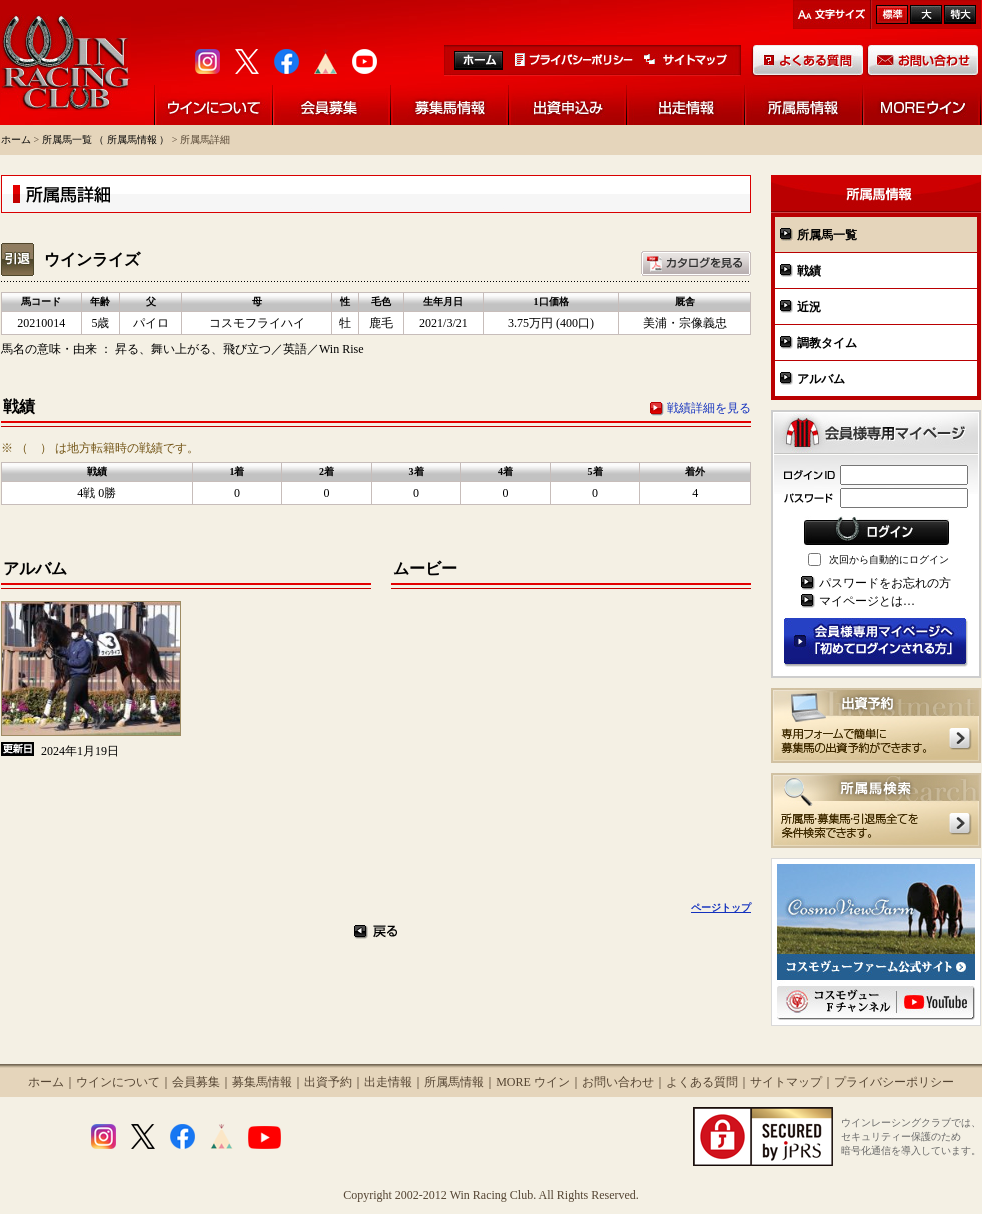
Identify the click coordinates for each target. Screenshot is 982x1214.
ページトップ (721, 907)
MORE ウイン (533, 1082)
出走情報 (388, 1082)
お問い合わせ (618, 1082)
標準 (892, 14)
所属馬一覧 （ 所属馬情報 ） (106, 139)
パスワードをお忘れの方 (885, 583)
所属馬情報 (454, 1082)
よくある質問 (702, 1082)
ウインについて (118, 1082)
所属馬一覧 (827, 235)
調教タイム (827, 343)
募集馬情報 (262, 1082)
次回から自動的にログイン (889, 559)
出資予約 (328, 1082)
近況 (809, 307)
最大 (960, 14)
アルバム (821, 379)
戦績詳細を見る (709, 408)
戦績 (809, 271)
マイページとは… (867, 601)
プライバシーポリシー (894, 1082)
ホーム (16, 139)
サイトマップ (786, 1082)
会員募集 (196, 1082)
